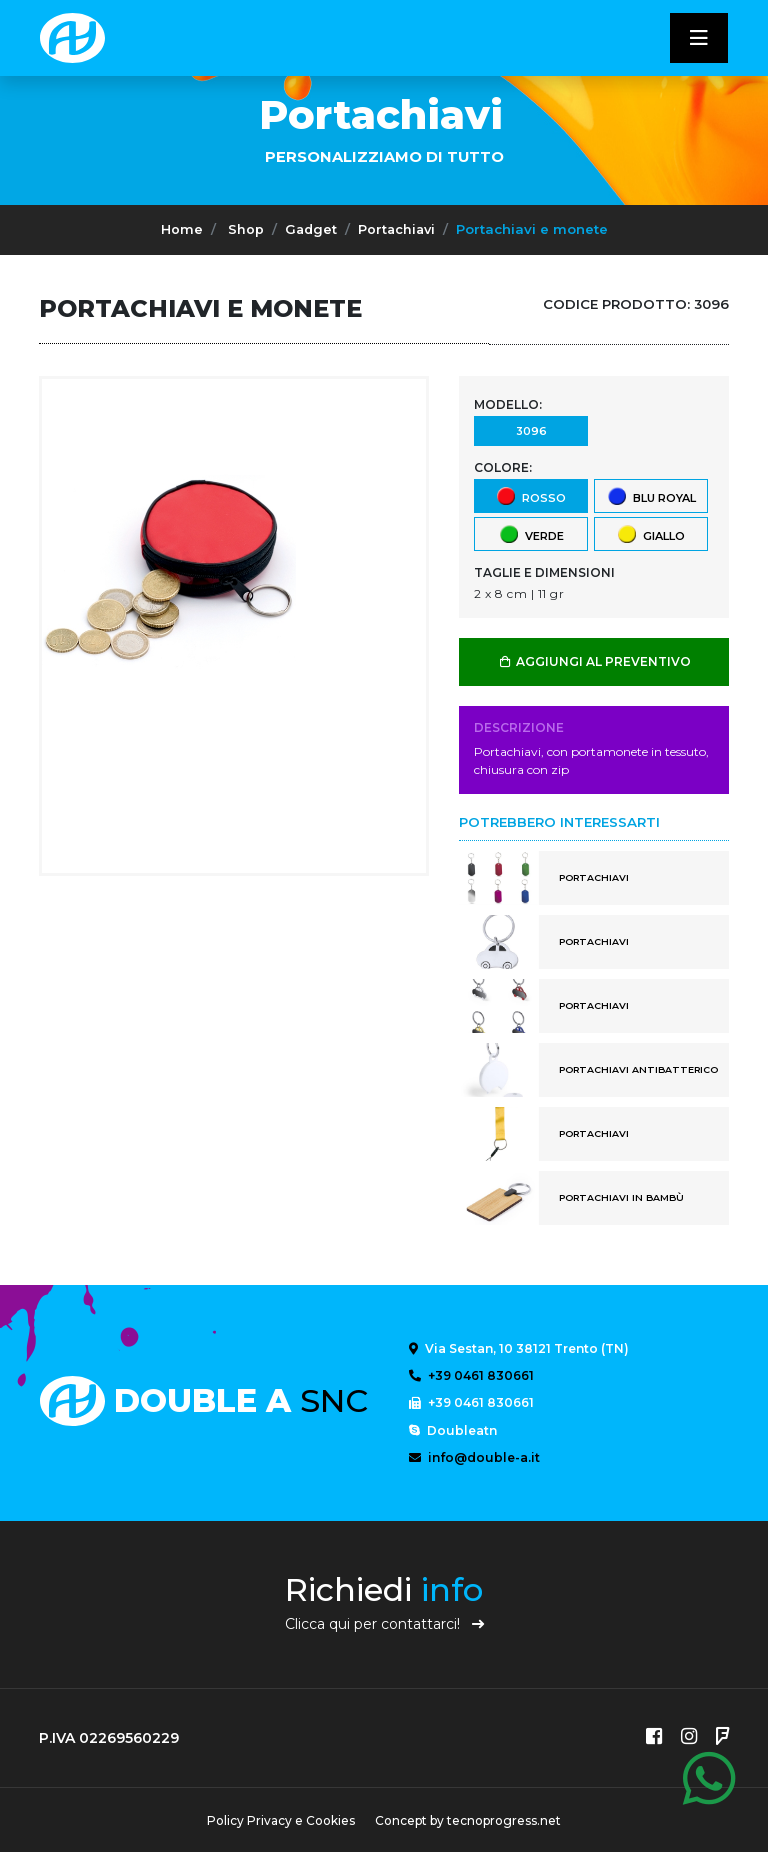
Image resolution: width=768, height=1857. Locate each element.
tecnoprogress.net (506, 1825)
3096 (531, 430)
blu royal (651, 495)
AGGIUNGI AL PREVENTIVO (594, 661)
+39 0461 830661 (471, 1376)
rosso (530, 495)
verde (531, 533)
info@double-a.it (474, 1460)
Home (179, 229)
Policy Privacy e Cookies (279, 1825)
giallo (650, 533)
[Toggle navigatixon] (699, 38)
